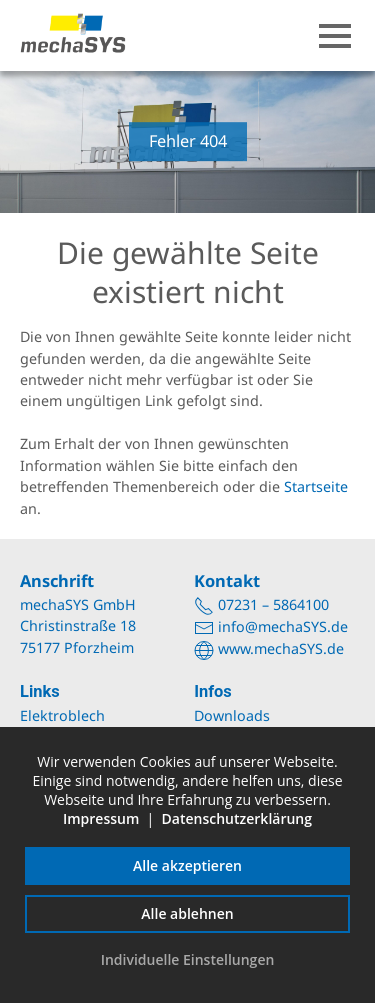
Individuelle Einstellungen (188, 959)
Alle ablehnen (187, 913)
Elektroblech (62, 715)
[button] (335, 36)
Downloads (232, 715)
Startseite (316, 486)
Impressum (101, 818)
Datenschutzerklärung (237, 818)
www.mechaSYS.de (281, 648)
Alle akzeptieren (187, 865)
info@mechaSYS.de (283, 626)
